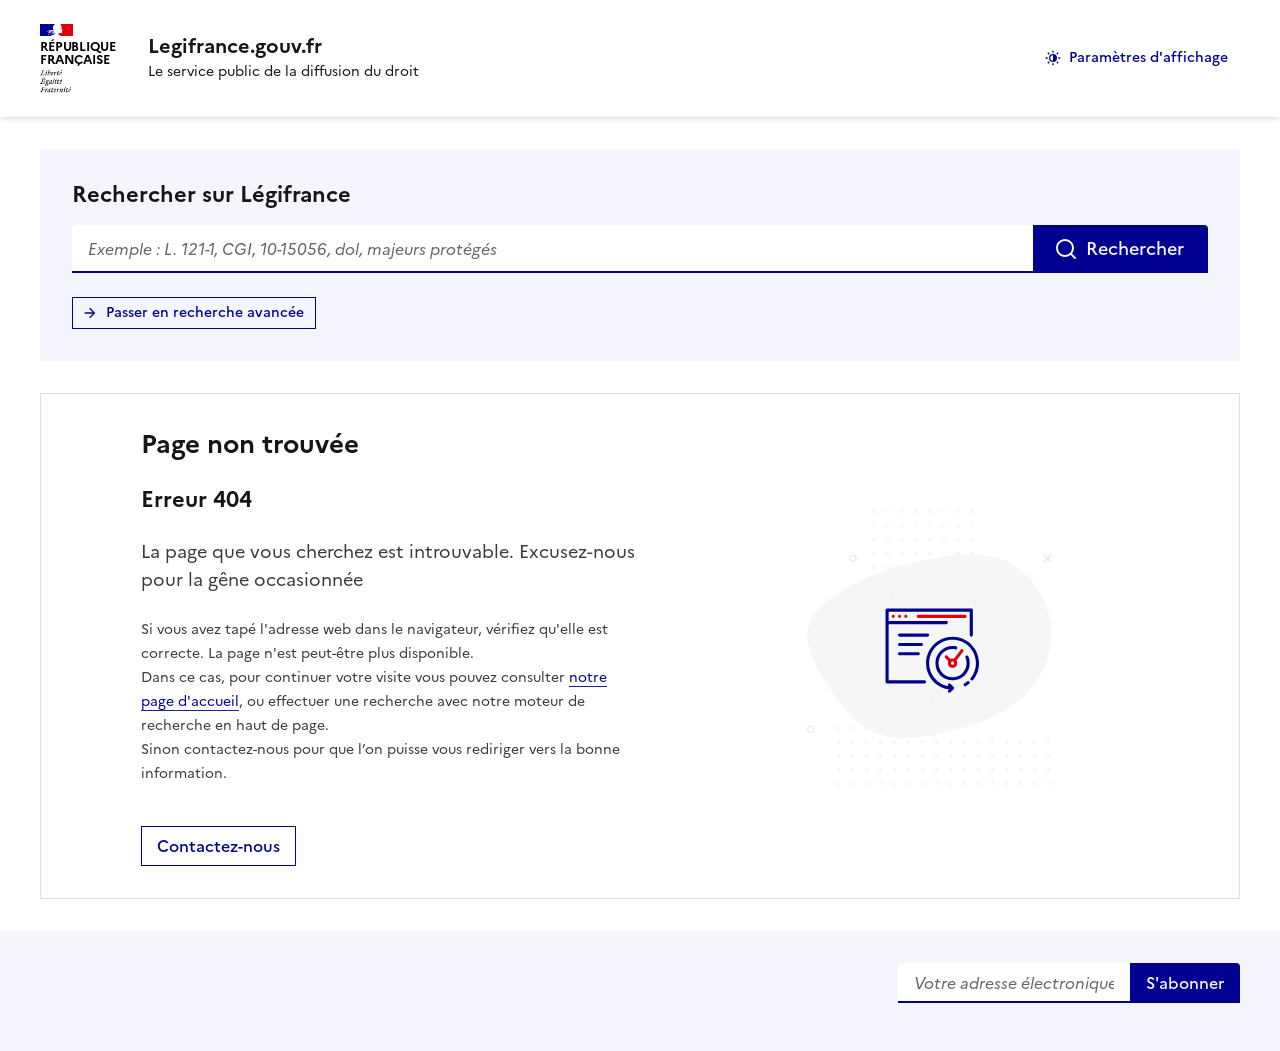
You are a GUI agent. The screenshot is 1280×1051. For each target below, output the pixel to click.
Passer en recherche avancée (205, 312)
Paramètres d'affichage (1148, 57)
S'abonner (1185, 983)
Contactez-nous (218, 846)
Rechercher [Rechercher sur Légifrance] (1135, 248)
